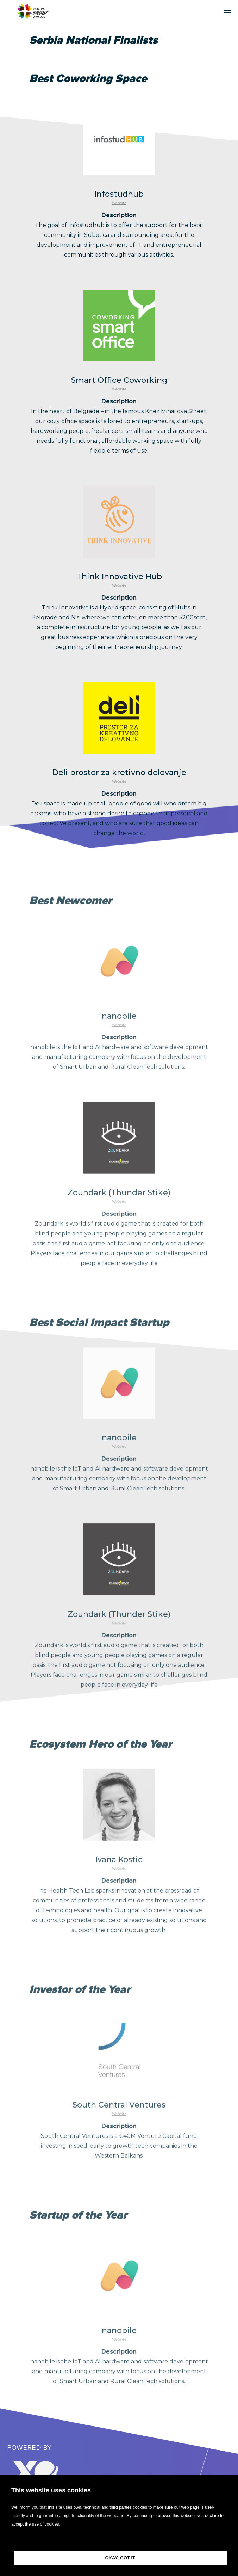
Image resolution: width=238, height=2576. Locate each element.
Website (119, 213)
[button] (119, 2540)
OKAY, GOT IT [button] (120, 2557)
